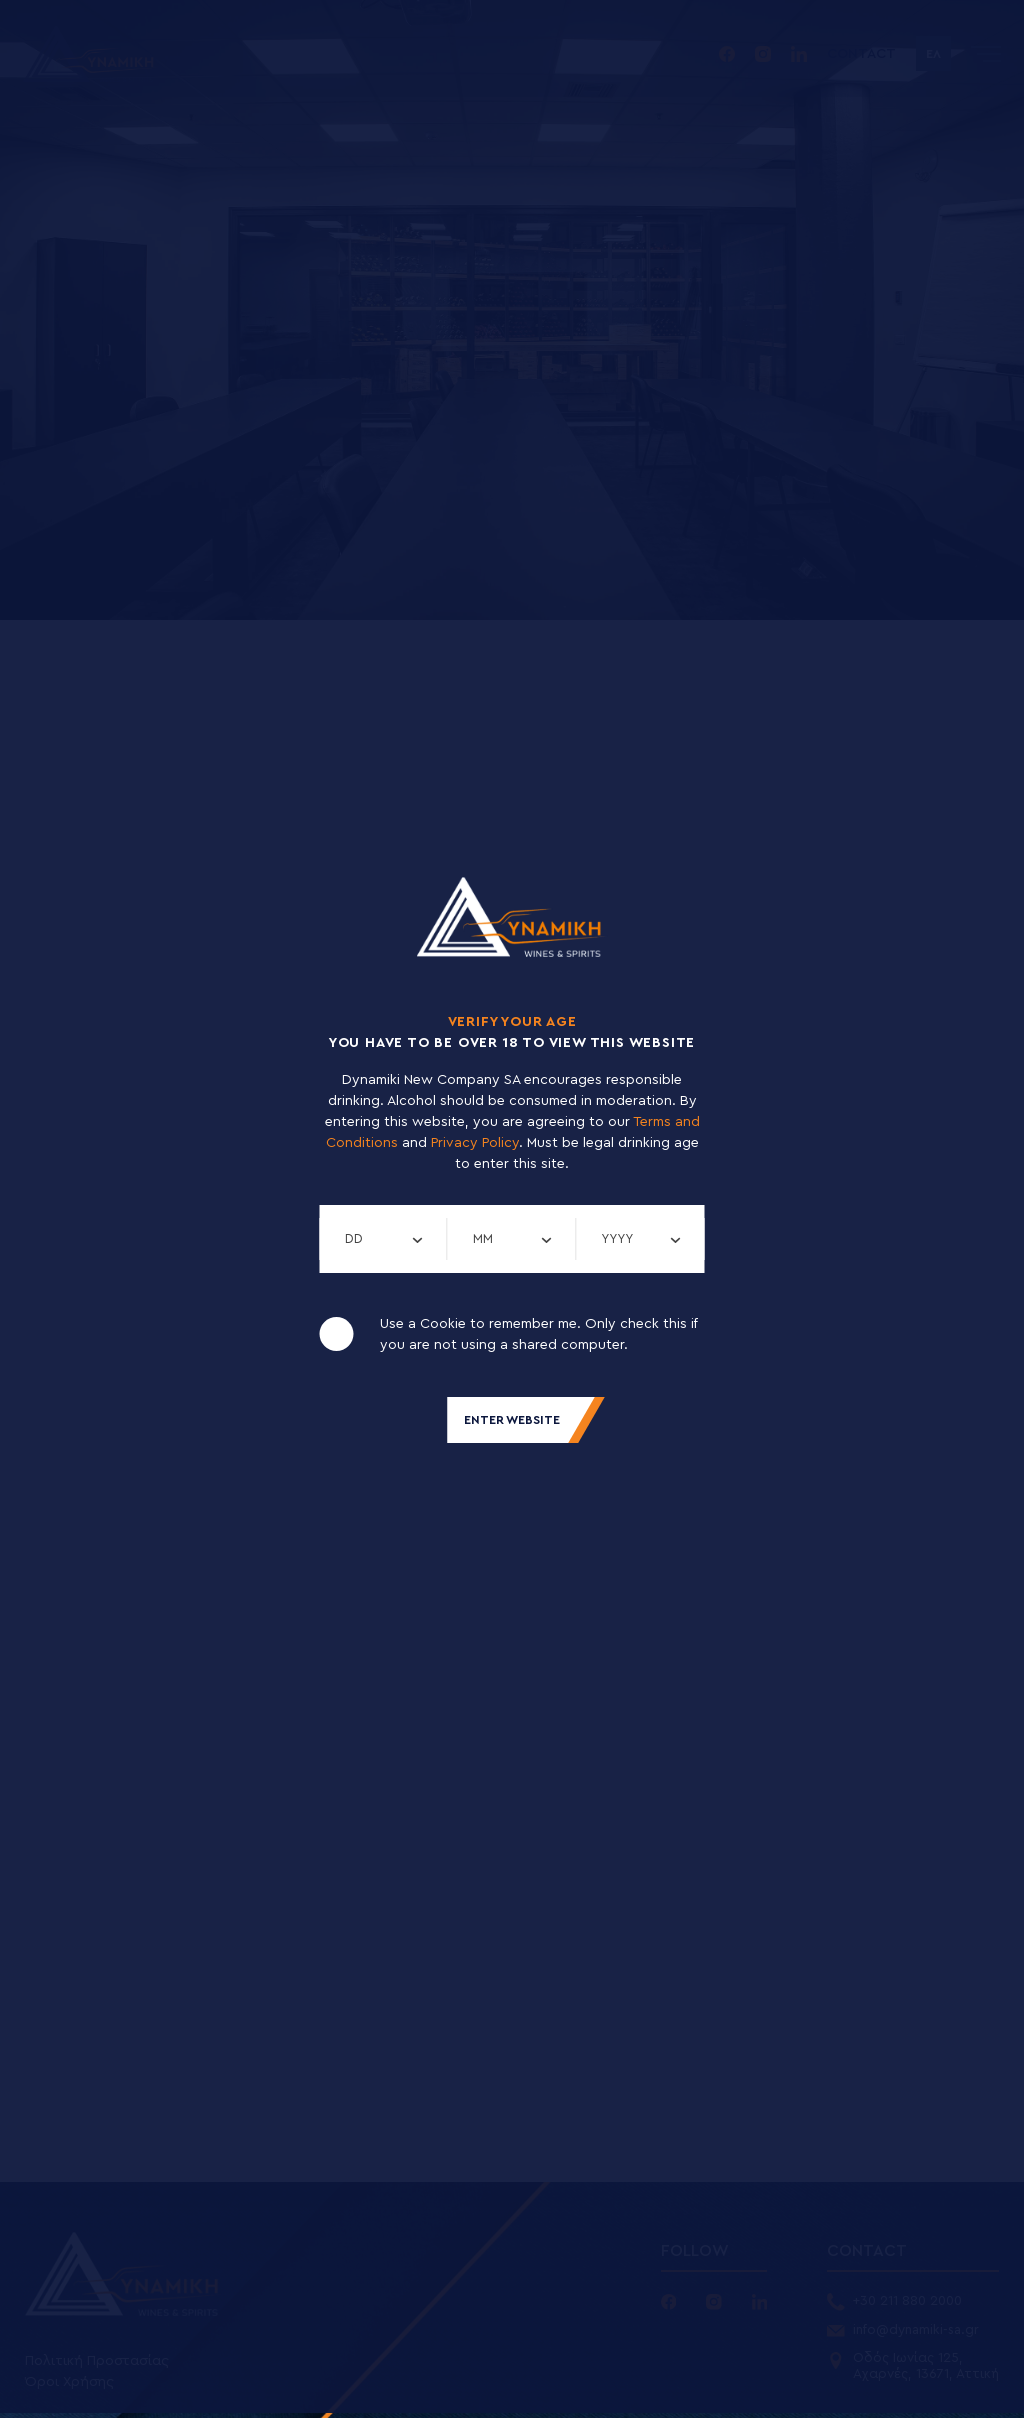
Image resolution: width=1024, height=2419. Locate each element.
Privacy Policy (475, 1143)
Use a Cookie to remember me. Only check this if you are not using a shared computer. (539, 1334)
